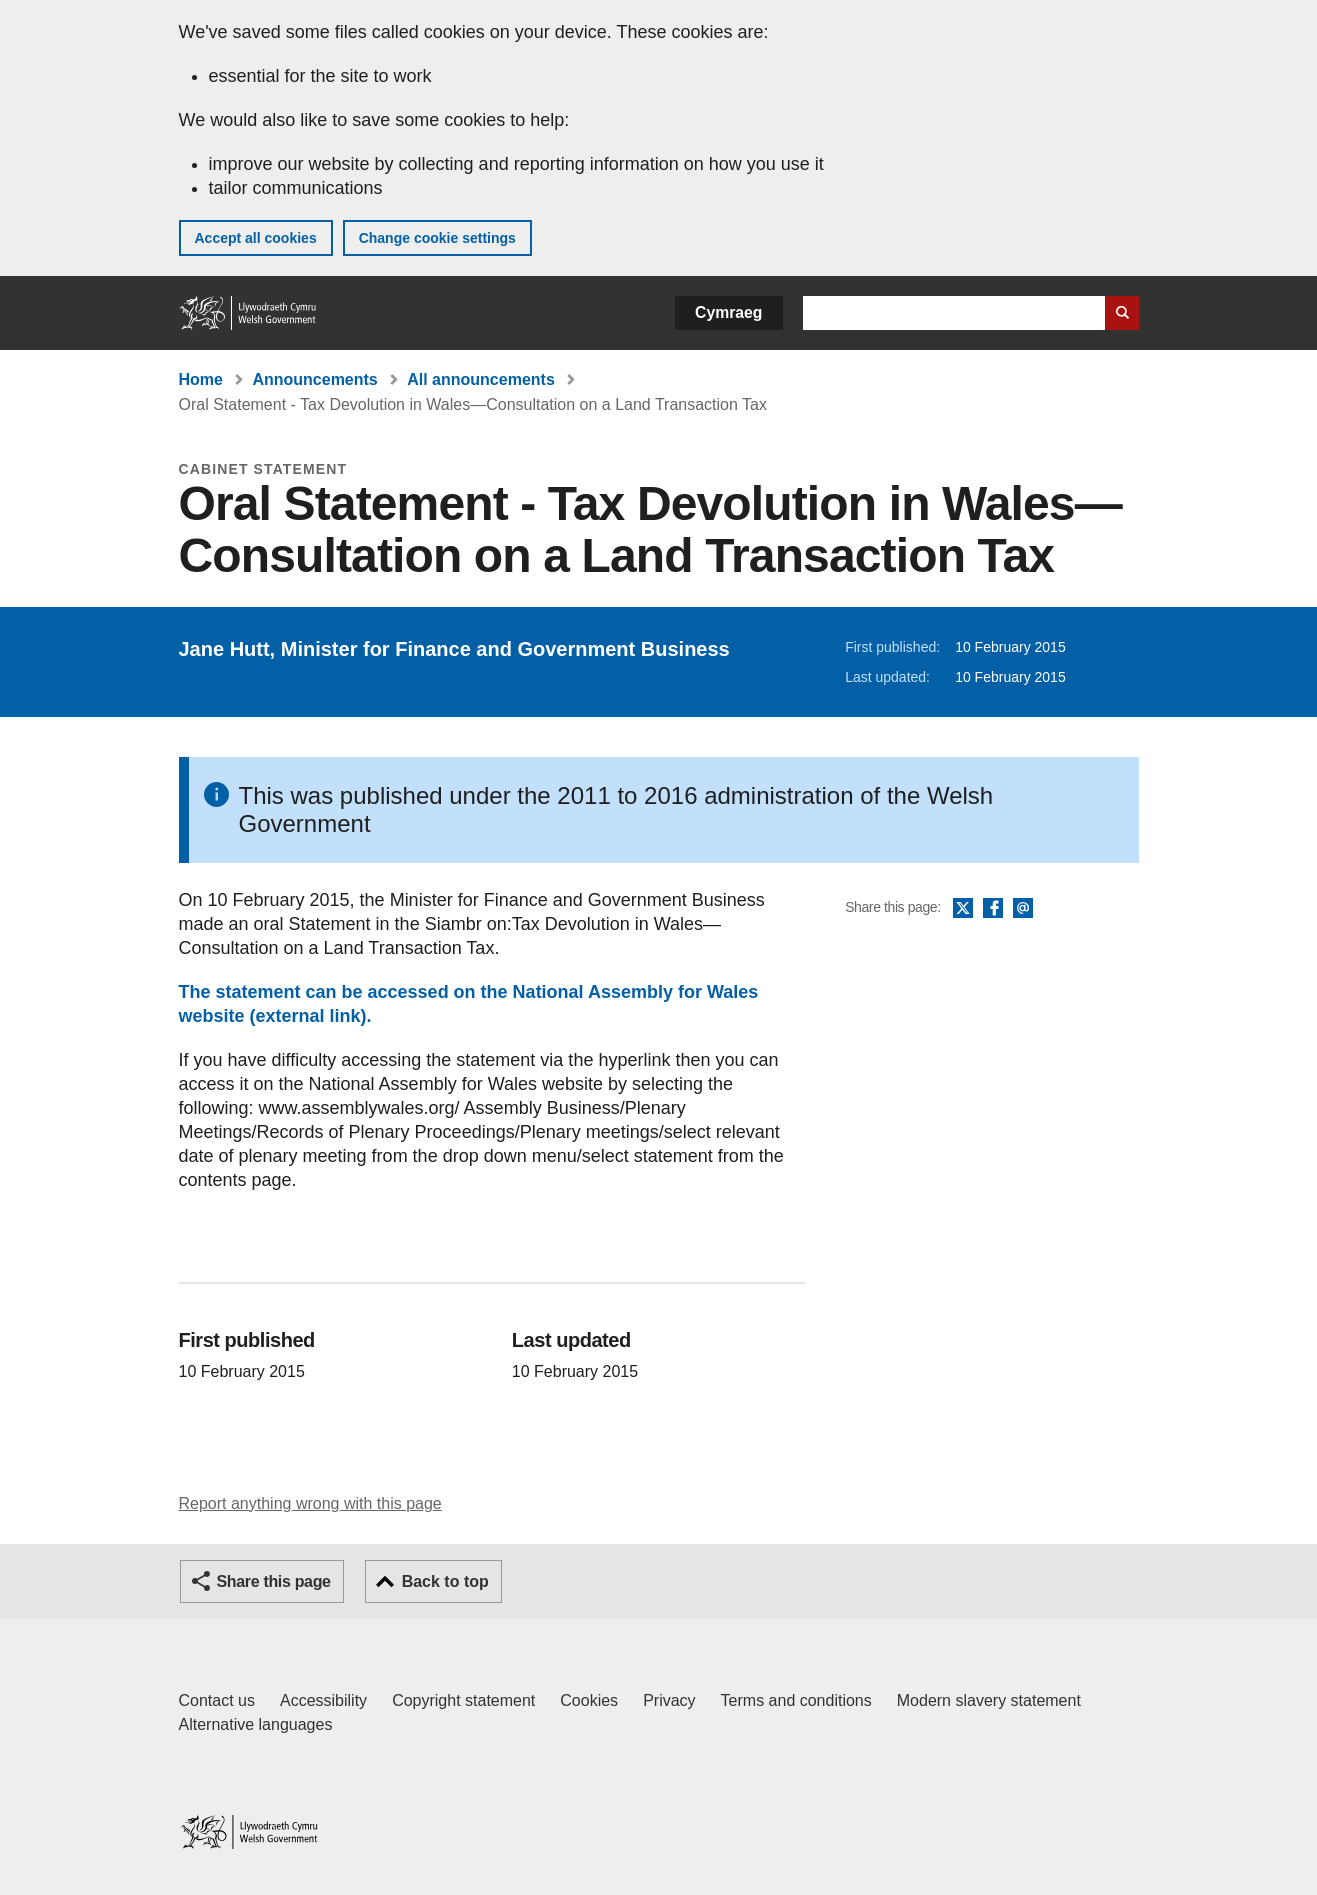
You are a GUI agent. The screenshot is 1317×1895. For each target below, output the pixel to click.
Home (201, 379)
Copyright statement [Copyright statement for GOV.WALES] (463, 1700)
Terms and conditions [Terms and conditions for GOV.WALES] (796, 1700)
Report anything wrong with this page (310, 1503)
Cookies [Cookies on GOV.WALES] (589, 1700)
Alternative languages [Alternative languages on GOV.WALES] (256, 1724)
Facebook (993, 909)
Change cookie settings (437, 238)
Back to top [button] (445, 1581)
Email (1023, 909)
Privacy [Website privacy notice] (669, 1700)
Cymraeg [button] (728, 312)
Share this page (274, 1581)
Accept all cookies (256, 238)
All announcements (481, 379)
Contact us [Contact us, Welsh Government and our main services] (217, 1700)
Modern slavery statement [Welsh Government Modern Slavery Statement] (989, 1700)
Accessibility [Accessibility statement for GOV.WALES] (323, 1700)
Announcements (314, 379)
